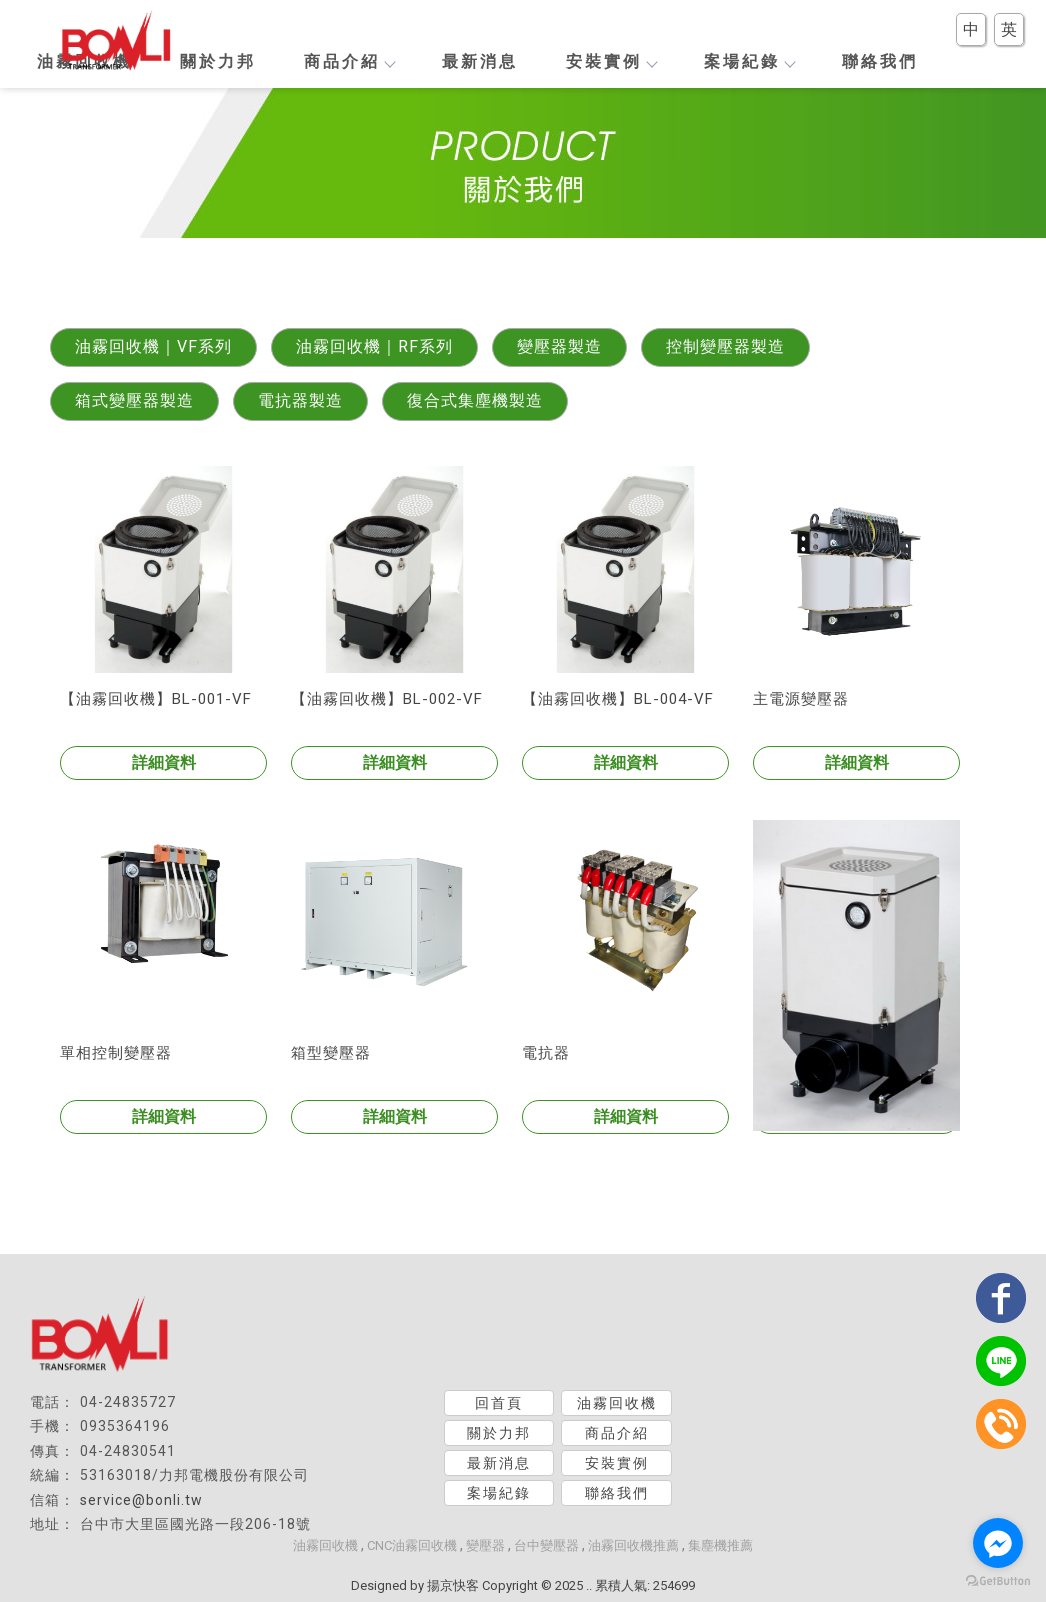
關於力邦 (218, 61)
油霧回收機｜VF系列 (153, 346)
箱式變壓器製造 (134, 400)
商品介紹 (349, 61)
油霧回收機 (617, 1403)
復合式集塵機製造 (475, 400)
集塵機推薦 (720, 1545)
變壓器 (485, 1545)
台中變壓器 (546, 1545)
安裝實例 (611, 61)
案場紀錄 (749, 61)
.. (589, 1585)
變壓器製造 (559, 346)
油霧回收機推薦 (633, 1545)
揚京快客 (453, 1585)
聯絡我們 (880, 61)
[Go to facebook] (998, 1543)
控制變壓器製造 (725, 346)
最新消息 (480, 61)
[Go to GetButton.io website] (998, 1581)
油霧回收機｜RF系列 (374, 346)
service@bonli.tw (141, 1500)
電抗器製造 (300, 400)
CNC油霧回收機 (412, 1545)
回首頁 (499, 1403)
